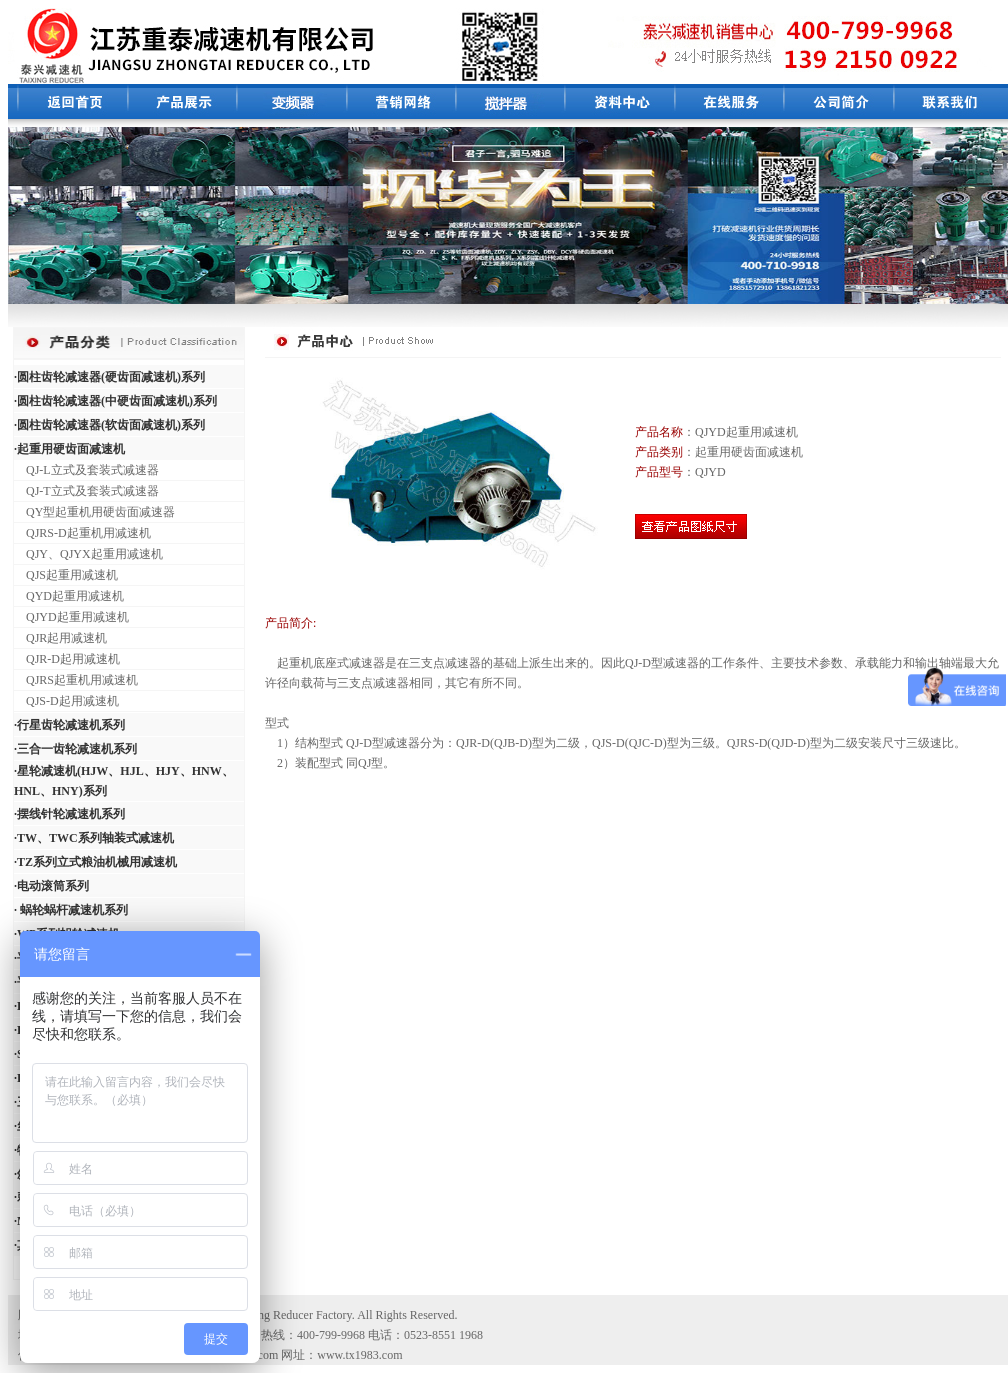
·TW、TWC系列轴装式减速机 (94, 838)
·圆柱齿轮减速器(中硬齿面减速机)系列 (115, 401)
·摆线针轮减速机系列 (69, 814)
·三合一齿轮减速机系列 (75, 749)
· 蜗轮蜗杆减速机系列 (71, 910)
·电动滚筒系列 (51, 886)
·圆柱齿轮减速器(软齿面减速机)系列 (109, 425)
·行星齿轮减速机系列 (69, 725)
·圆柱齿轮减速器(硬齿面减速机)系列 (109, 377)
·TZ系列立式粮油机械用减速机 (95, 862)
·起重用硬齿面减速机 (69, 449)
